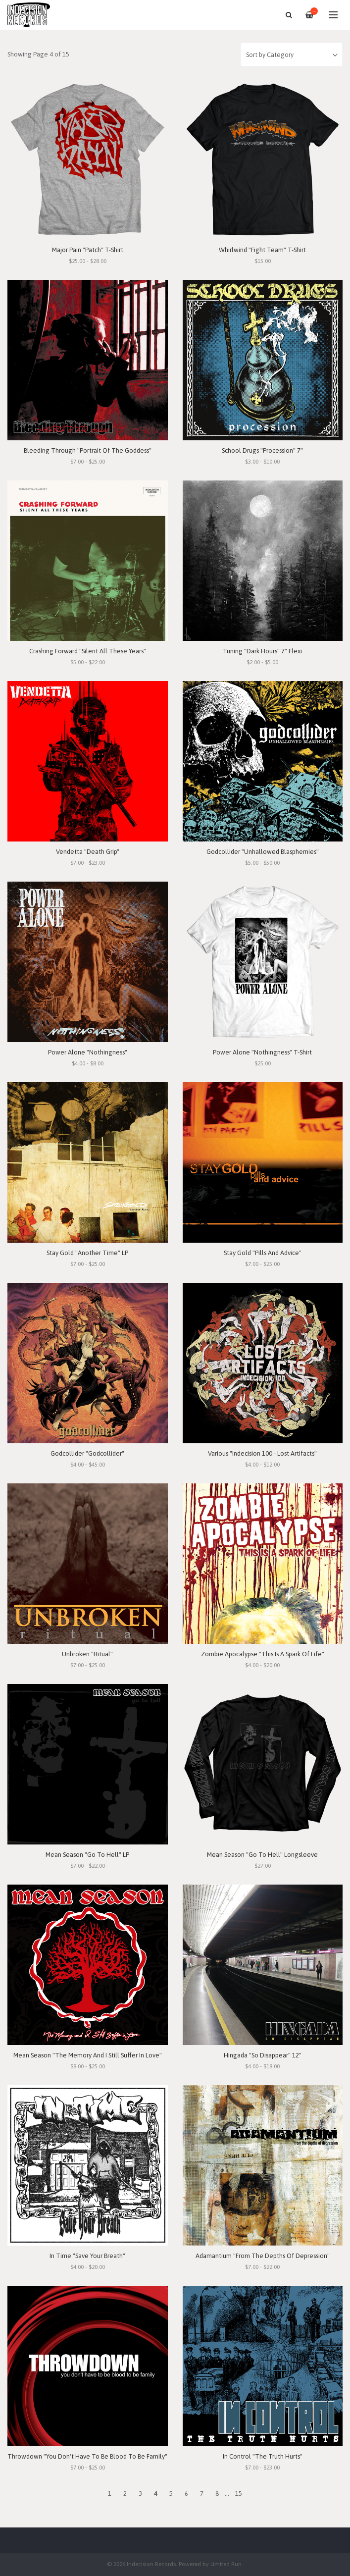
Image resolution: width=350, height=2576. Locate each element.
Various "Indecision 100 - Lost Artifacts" (262, 1453)
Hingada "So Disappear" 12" (262, 2055)
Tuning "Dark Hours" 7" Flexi (262, 651)
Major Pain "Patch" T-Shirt (87, 250)
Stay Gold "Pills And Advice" (262, 1253)
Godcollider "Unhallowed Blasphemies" (262, 851)
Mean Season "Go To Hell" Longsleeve (262, 1854)
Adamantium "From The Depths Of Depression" (263, 2256)
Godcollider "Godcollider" (87, 1453)
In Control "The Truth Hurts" (262, 2456)
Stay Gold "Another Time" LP (87, 1253)
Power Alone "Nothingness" (87, 1052)
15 (238, 2493)
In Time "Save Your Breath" (87, 2256)
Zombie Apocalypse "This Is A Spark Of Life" (262, 1654)
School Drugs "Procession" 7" (262, 450)
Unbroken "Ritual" (87, 1654)
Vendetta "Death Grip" (87, 851)
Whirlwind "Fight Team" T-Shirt (262, 250)
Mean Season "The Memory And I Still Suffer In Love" (87, 2055)
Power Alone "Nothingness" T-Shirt (262, 1052)
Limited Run (226, 2564)
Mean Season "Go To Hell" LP (87, 1854)
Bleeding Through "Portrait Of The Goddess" (87, 450)
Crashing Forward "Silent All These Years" (87, 651)
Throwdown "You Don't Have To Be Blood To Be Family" (87, 2456)
